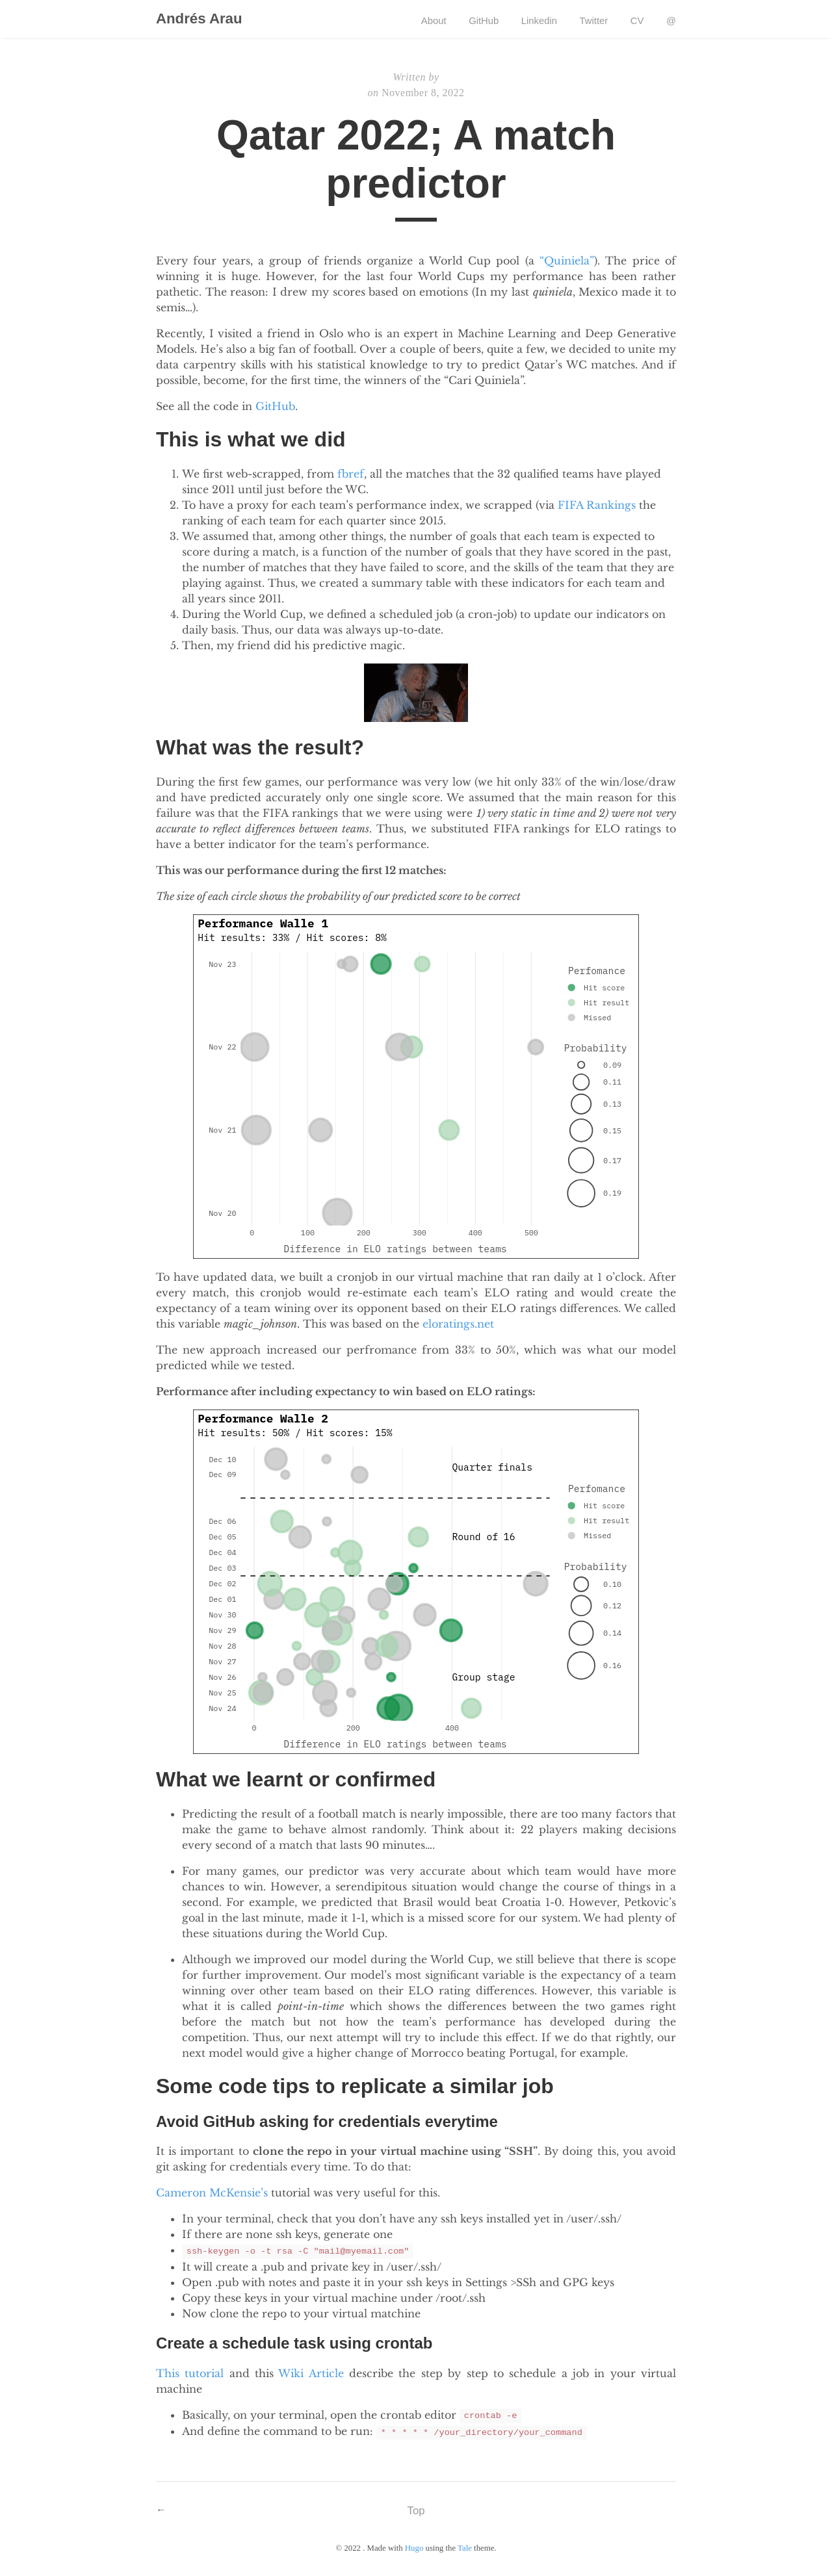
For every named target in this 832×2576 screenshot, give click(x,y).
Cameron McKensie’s (212, 2193)
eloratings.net (458, 1325)
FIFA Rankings (597, 506)
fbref (350, 475)
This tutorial (190, 2373)
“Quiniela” (567, 261)
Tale (465, 2548)
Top (416, 2509)
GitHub (275, 407)
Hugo (414, 2548)
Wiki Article (310, 2373)
